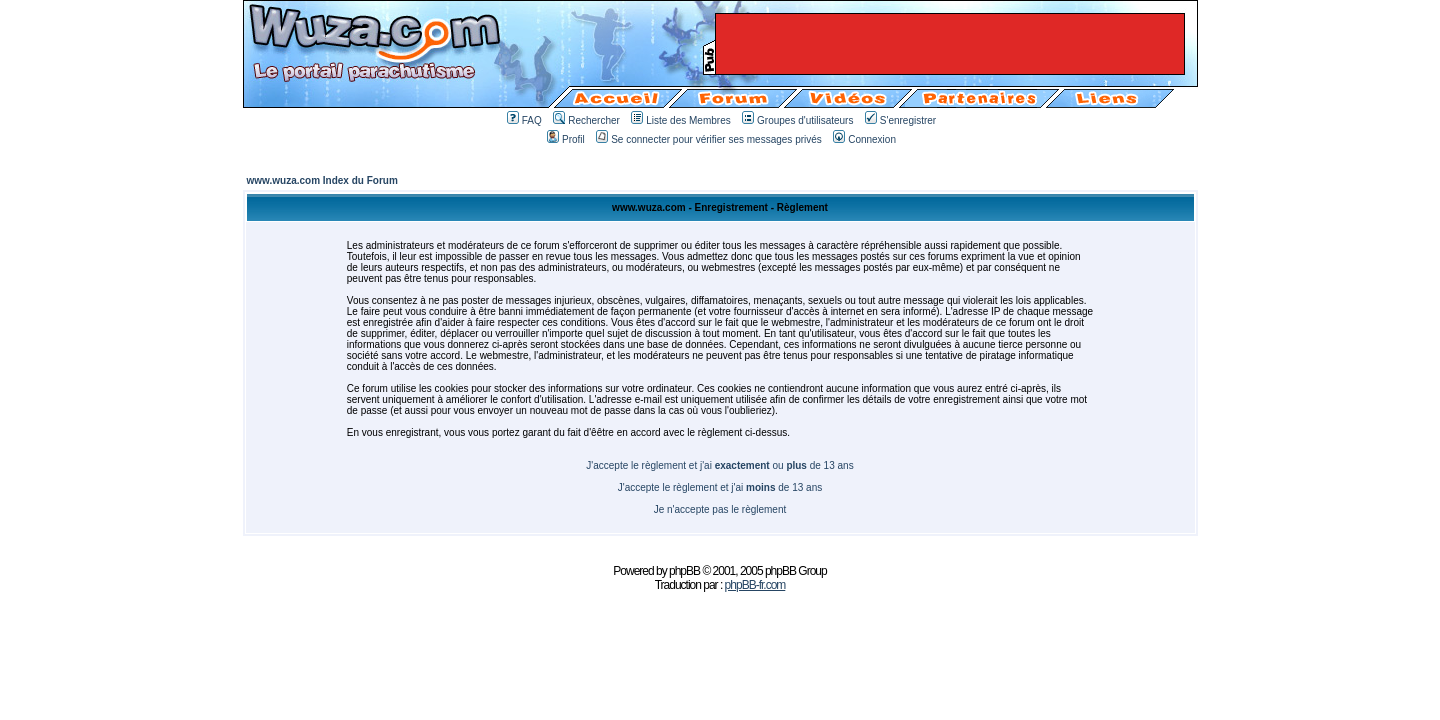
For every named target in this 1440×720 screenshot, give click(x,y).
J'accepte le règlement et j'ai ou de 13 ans (719, 465)
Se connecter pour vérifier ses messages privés (709, 139)
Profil (566, 139)
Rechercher (586, 120)
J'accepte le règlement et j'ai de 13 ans (720, 487)
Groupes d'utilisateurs (797, 120)
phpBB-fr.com (755, 585)
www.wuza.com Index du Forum (322, 180)
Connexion (864, 139)
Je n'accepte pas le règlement (720, 509)
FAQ (524, 120)
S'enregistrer (900, 120)
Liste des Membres (680, 120)
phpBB (684, 571)
